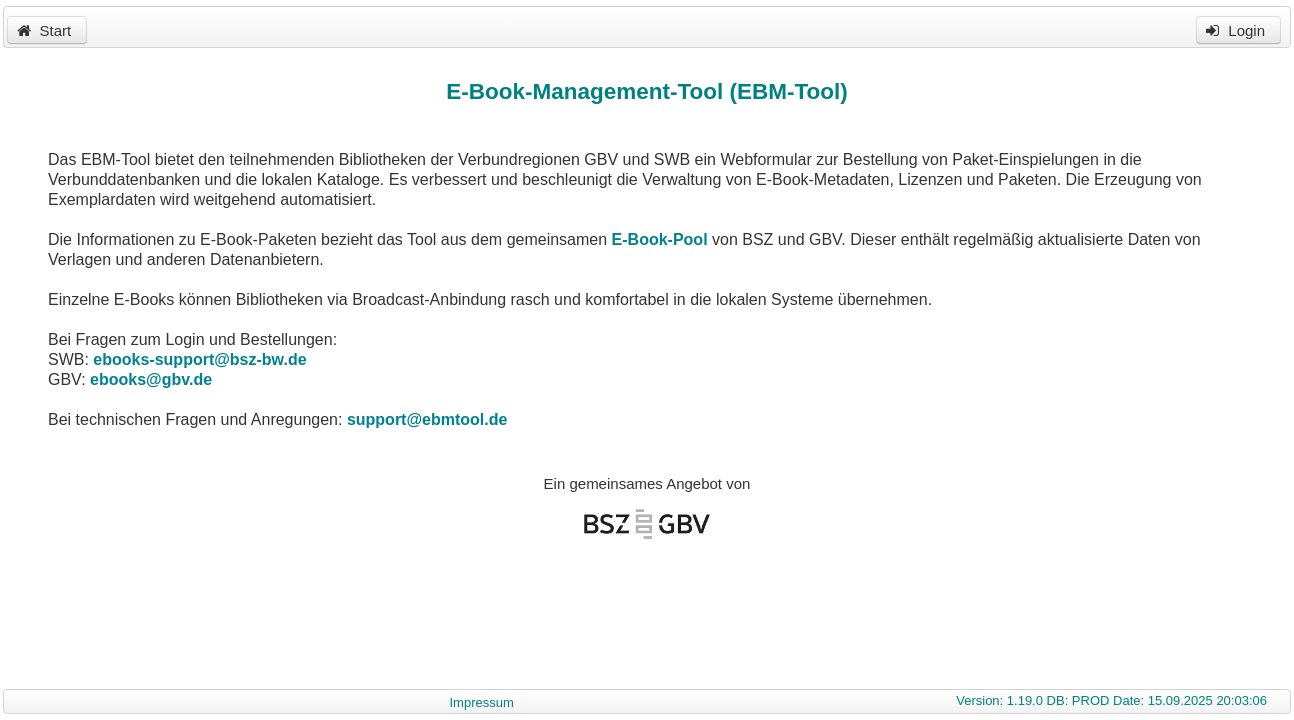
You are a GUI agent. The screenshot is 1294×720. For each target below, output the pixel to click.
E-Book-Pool (660, 239)
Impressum (481, 702)
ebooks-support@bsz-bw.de (199, 359)
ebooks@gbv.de (151, 379)
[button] (47, 30)
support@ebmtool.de (427, 419)
